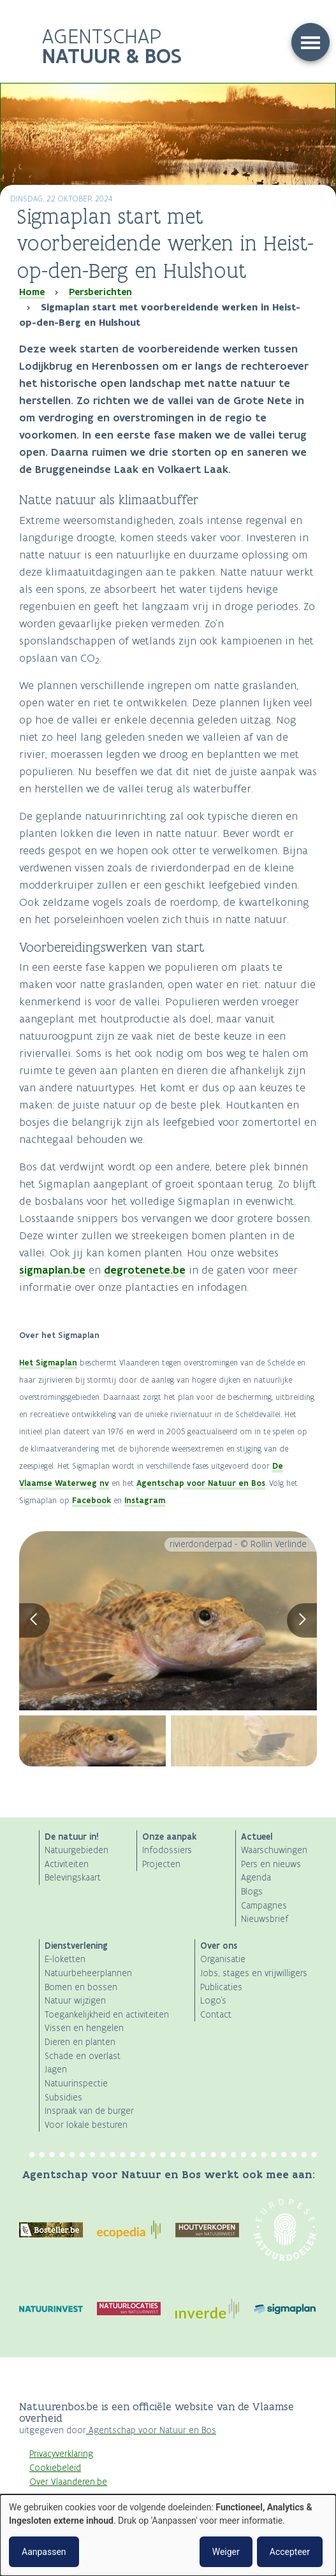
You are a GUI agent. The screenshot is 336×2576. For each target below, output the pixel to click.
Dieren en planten (80, 2042)
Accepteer (290, 2552)
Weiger (226, 2552)
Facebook (91, 1500)
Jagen (56, 2069)
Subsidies (63, 2097)
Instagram (144, 1500)
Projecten (161, 1864)
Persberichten (100, 292)
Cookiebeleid (55, 2468)
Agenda (256, 1877)
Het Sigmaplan (48, 1362)
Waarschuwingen (274, 1850)
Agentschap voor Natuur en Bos (200, 1483)
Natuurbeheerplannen (88, 1973)
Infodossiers (167, 1850)
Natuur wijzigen (75, 2000)
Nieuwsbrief (264, 1919)
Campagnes (264, 1905)
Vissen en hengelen (84, 2028)
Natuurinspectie (76, 2083)
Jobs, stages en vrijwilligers (253, 1973)
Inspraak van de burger (89, 2111)
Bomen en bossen (81, 1987)
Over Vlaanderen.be (68, 2482)
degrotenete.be (145, 1270)
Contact (215, 2014)
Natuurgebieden (76, 1850)
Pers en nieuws (271, 1864)
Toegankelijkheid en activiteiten (107, 2014)
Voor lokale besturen (86, 2125)
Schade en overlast (83, 2056)
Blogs (252, 1891)
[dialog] (168, 2535)
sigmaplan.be (52, 1270)
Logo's (213, 2000)
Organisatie (222, 1959)
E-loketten (65, 1959)
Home (32, 292)
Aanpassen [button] (44, 2552)
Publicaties (221, 1987)
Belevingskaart (73, 1877)
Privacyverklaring (61, 2454)
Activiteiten (67, 1864)
